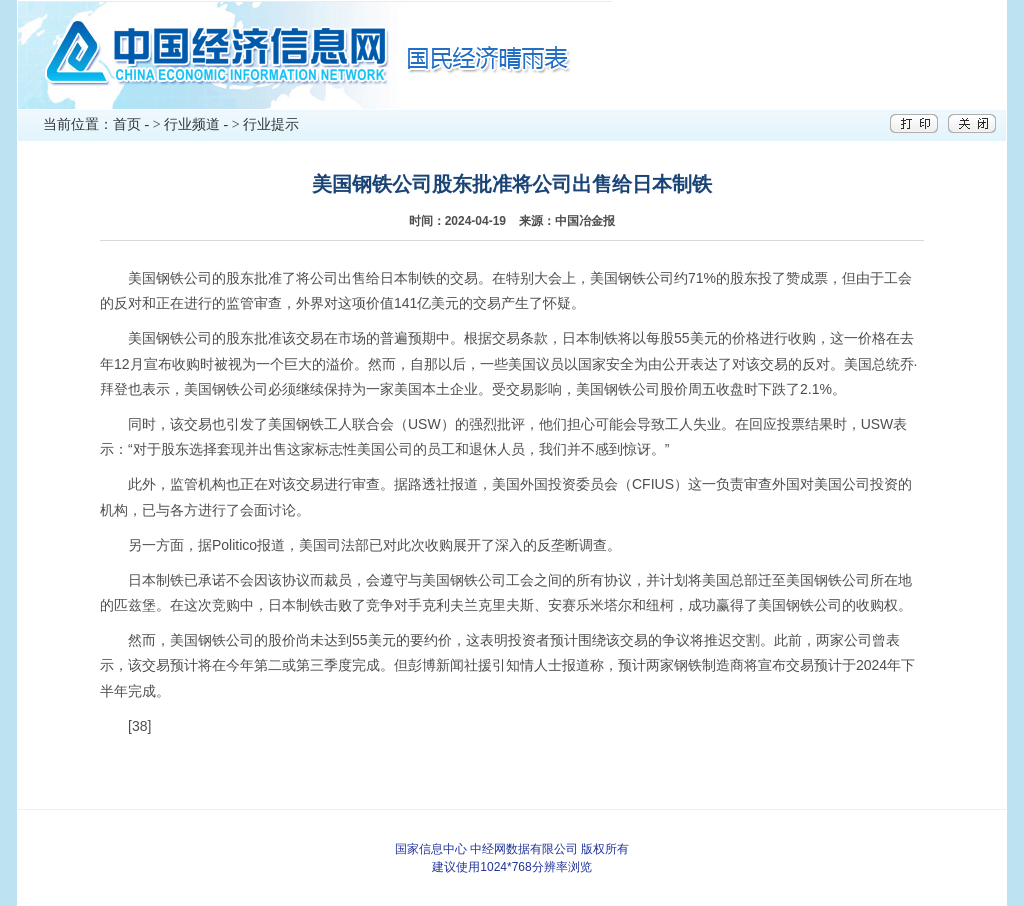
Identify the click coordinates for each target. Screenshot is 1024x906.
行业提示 (271, 124)
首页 (127, 124)
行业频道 (192, 124)
